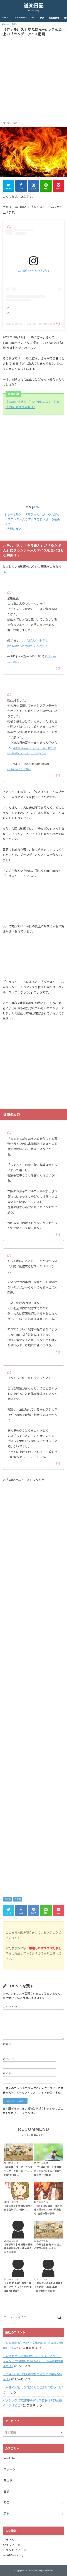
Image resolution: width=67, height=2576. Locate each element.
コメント (10, 2006)
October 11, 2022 (19, 769)
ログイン (8, 2540)
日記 (6, 2491)
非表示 (37, 507)
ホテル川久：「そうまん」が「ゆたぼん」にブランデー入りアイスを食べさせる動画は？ (33, 519)
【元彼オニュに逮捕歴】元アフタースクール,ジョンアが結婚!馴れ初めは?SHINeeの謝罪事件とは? (33, 2361)
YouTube (10, 2458)
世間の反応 (13, 528)
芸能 (19, 1899)
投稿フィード (11, 2545)
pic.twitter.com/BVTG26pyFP (27, 646)
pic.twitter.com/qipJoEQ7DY (26, 753)
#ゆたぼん (28, 640)
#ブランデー (35, 748)
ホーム (5, 18)
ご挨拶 (41, 18)
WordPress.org (13, 2555)
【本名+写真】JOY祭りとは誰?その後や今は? (33, 2387)
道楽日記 (34, 6)
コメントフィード (14, 2550)
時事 (8, 1899)
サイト (7, 2073)
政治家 (8, 2480)
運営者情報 (54, 18)
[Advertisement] (33, 75)
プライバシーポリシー (23, 18)
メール (8, 2058)
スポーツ (9, 2469)
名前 (7, 2044)
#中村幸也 (41, 640)
